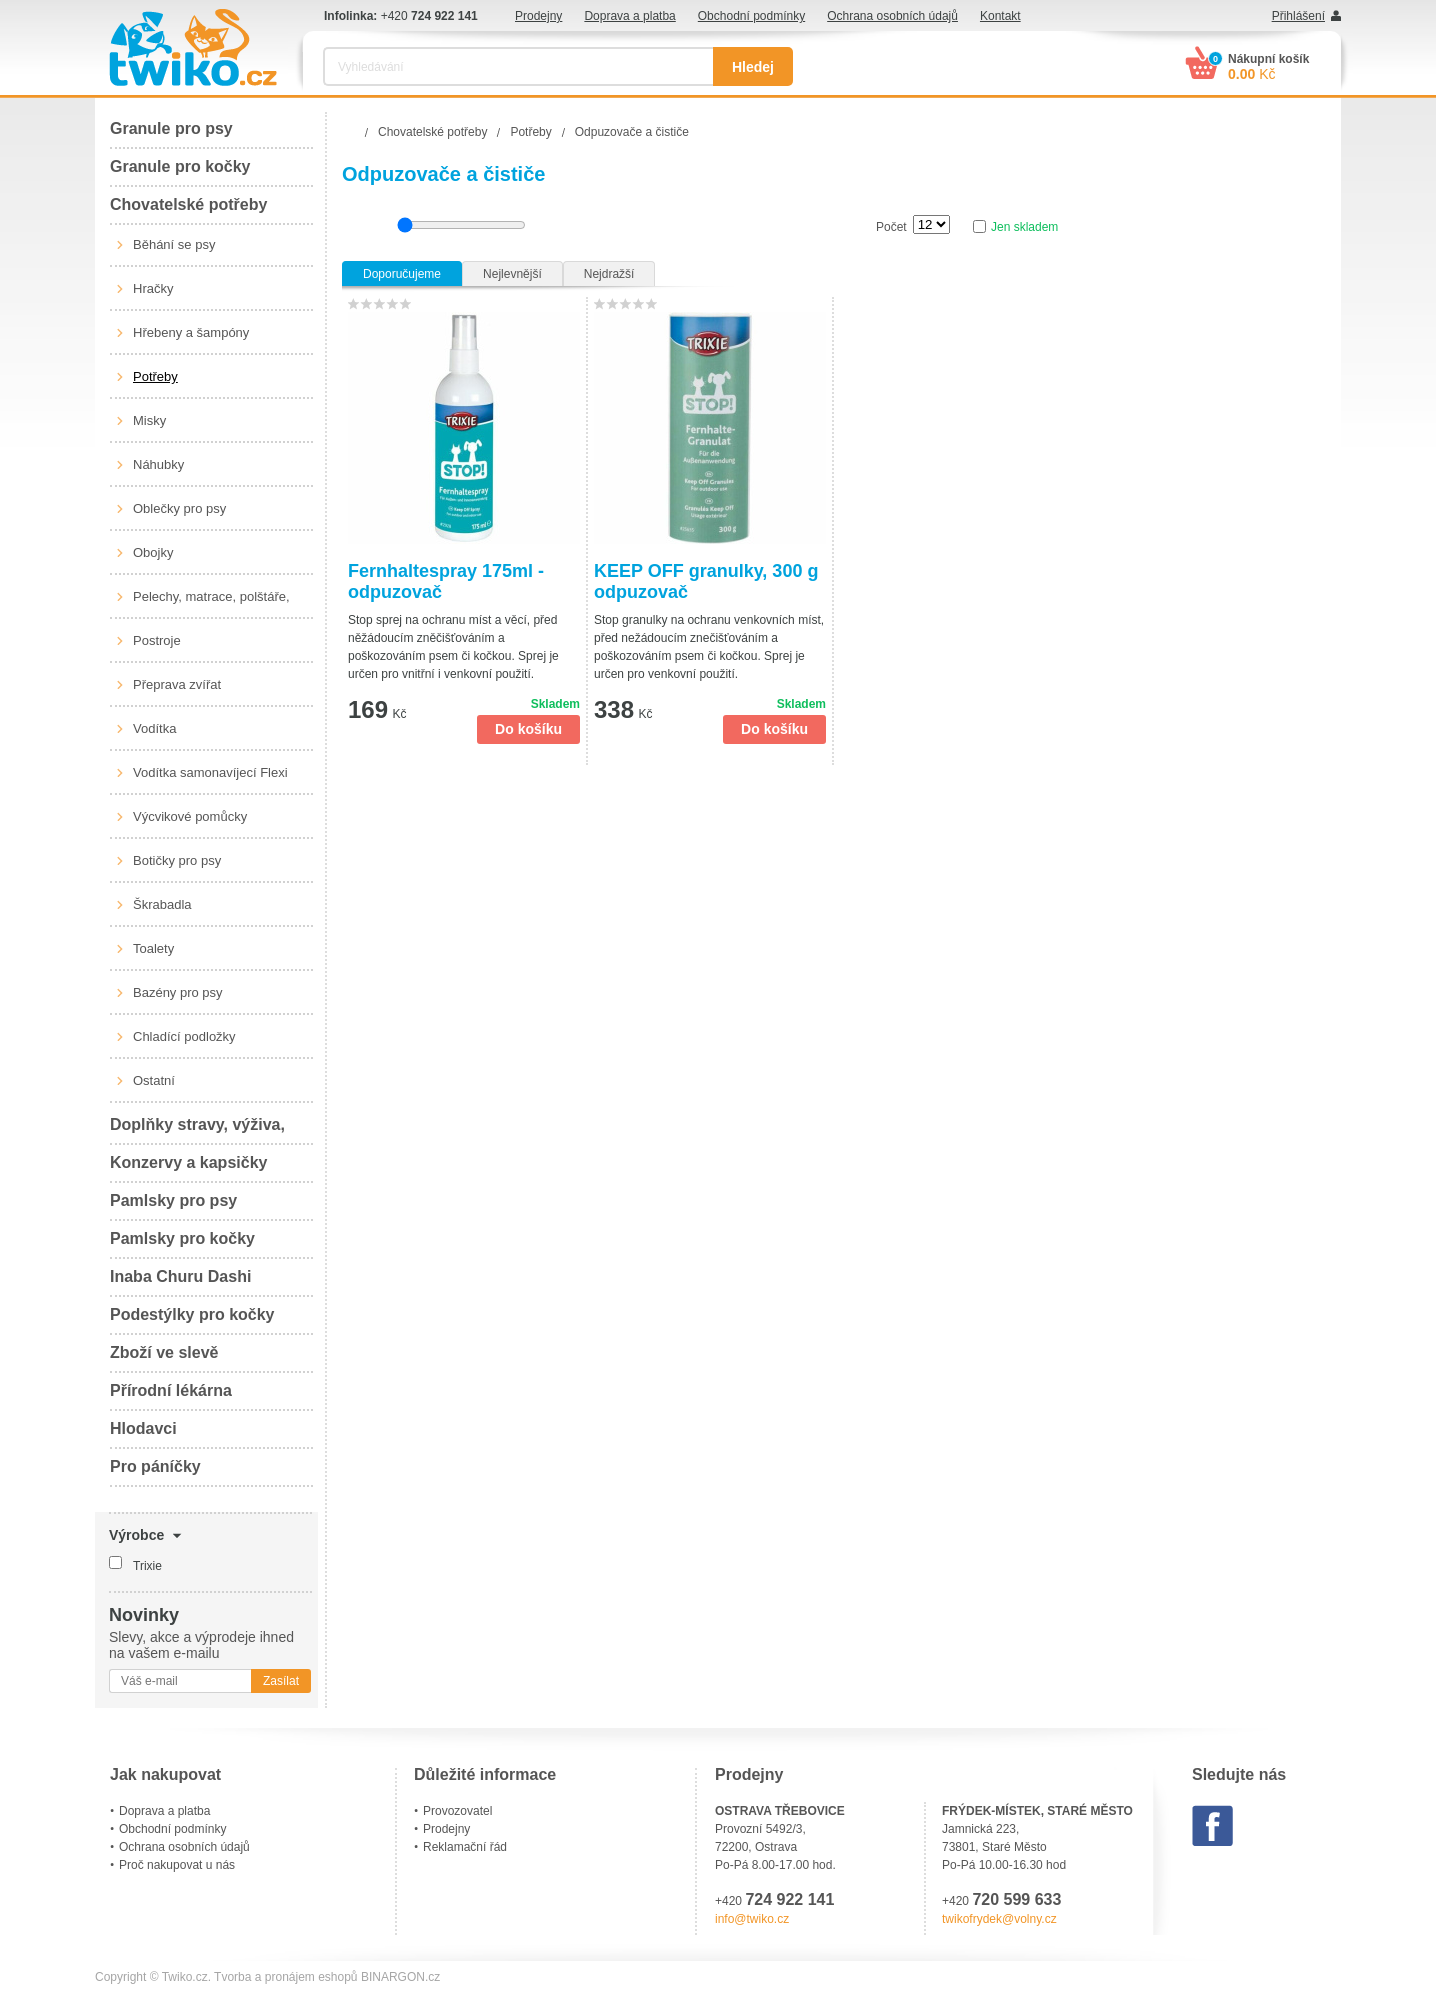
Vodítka (154, 728)
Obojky (153, 552)
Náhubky (158, 464)
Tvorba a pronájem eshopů (285, 1977)
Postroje (157, 640)
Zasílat (281, 1681)
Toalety (153, 948)
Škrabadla (162, 904)
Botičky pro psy (177, 860)
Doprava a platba (629, 16)
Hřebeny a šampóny (191, 332)
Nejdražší (609, 274)
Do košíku (528, 729)
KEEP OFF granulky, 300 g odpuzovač (706, 581)
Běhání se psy (174, 244)
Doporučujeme (402, 274)
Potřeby (155, 376)
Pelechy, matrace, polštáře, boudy (211, 604)
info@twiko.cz (752, 1919)
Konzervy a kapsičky (188, 1162)
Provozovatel (457, 1811)
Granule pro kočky (180, 166)
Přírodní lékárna (171, 1390)
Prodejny (538, 16)
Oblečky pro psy (179, 508)
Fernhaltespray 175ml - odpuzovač (446, 581)
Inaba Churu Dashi (180, 1276)
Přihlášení (1298, 16)
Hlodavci (143, 1428)
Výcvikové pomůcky (190, 816)
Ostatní (154, 1080)
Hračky (153, 288)
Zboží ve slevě (164, 1352)
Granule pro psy (171, 128)
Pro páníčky (155, 1466)
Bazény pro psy (178, 992)
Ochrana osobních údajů (892, 16)
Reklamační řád (465, 1847)
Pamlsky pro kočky (182, 1238)
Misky (149, 420)
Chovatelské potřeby (188, 204)
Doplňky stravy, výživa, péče (197, 1130)
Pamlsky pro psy (173, 1200)
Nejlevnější (512, 274)
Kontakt (1000, 16)
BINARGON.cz (400, 1977)
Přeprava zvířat (177, 684)
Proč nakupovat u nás (177, 1865)
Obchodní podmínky (751, 16)
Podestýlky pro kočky (192, 1314)
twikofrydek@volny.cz (999, 1919)
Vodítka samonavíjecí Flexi (210, 772)
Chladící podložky (184, 1036)
